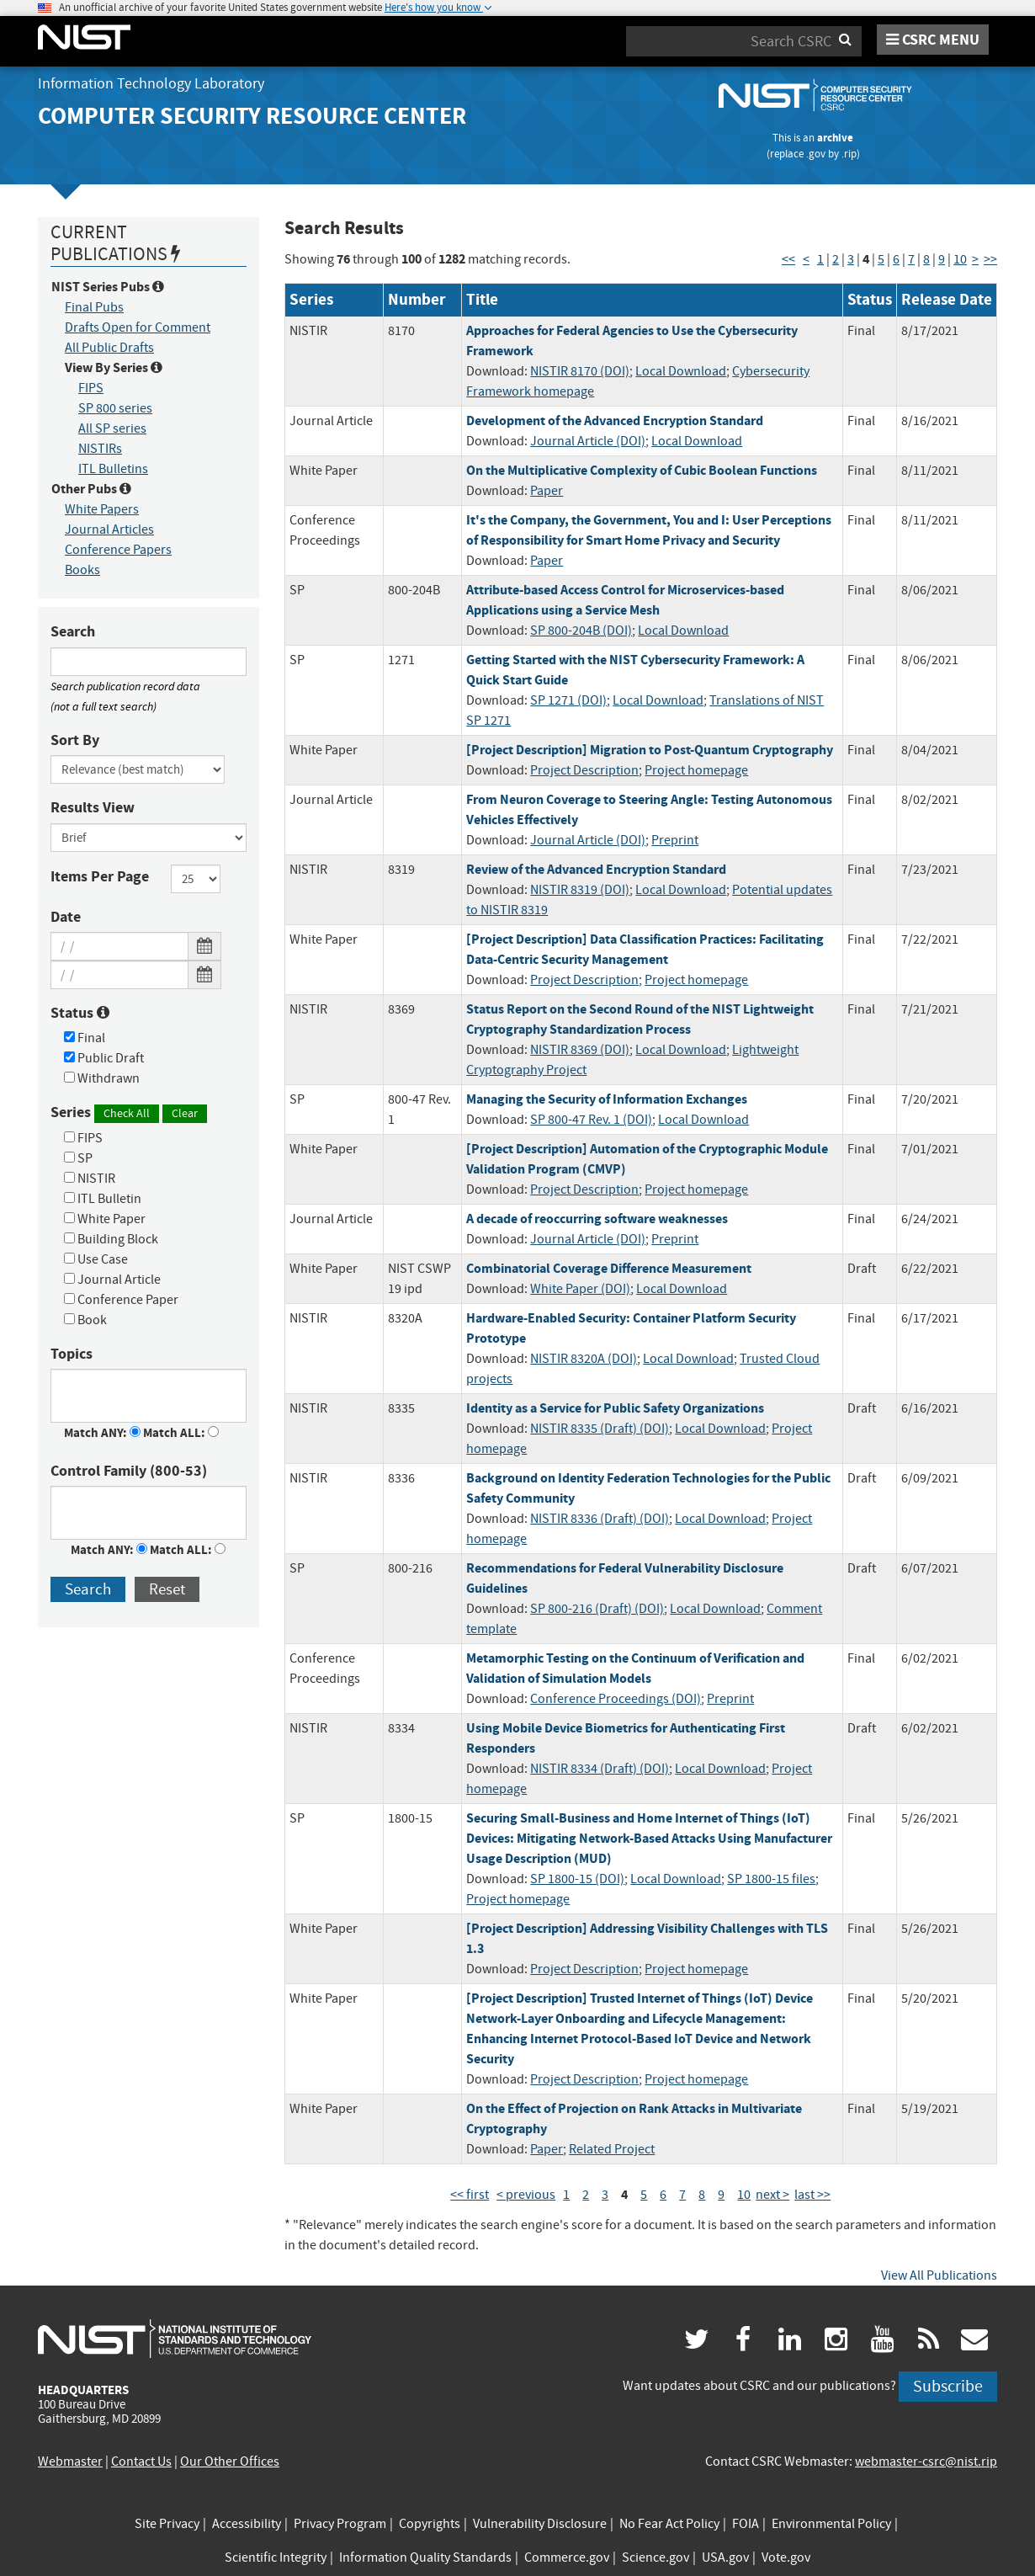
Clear (185, 1112)
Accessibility (246, 2523)
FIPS (91, 388)
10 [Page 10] (960, 259)
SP (78, 1158)
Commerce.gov (566, 2557)
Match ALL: (181, 1432)
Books (82, 570)
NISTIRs (100, 448)
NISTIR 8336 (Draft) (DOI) (599, 1518)
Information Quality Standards (425, 2557)
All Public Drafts (109, 347)
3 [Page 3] (850, 259)
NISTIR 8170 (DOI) (579, 371)
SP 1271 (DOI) (568, 700)
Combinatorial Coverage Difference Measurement (608, 1268)
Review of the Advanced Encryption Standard (596, 869)
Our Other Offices (229, 2461)
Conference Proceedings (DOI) (615, 1698)
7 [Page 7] (911, 259)
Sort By (74, 740)
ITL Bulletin (102, 1198)
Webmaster (70, 2461)
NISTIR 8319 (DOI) (579, 889)
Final (84, 1038)
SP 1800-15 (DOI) (577, 1879)
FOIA (745, 2523)
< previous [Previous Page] (525, 2194)
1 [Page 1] (820, 259)
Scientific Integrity (275, 2557)
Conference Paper (121, 1299)
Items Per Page (99, 876)
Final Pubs (94, 307)
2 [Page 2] (835, 259)
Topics (71, 1354)
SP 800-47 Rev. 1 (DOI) (591, 1119)
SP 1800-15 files (771, 1879)
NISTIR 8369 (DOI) (579, 1049)
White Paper (105, 1219)
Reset (167, 1588)
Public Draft (104, 1058)
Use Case (96, 1259)
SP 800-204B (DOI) (581, 630)
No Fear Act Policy (669, 2523)
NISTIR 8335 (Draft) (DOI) (599, 1428)
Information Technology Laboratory (151, 83)
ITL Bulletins (113, 468)
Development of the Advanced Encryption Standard (614, 420)
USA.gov (725, 2557)
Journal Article (112, 1279)
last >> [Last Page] (812, 2194)
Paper (546, 490)
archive (835, 137)
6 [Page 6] (896, 259)
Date (65, 917)
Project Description (584, 770)
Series (128, 1112)
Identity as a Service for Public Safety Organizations (615, 1408)
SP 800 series (115, 408)
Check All (127, 1112)
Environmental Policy (831, 2523)
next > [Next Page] (772, 2194)
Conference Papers (118, 549)
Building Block (111, 1239)
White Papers (102, 509)
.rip (849, 153)
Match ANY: (102, 1432)
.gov (815, 153)
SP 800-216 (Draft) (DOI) (597, 1608)
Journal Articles (109, 529)
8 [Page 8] (926, 259)
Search (72, 631)
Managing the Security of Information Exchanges (606, 1099)
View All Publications (939, 2275)
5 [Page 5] (881, 259)
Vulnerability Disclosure (540, 2523)
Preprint (674, 840)
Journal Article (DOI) (587, 441)
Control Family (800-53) (128, 1471)
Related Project (612, 2149)
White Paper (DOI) (580, 1288)
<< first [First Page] (469, 2194)
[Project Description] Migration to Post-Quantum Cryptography (649, 749)
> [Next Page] (975, 259)
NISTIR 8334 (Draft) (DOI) (599, 1768)
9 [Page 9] (941, 259)
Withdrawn (102, 1078)
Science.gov (655, 2557)
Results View (92, 807)
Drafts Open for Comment (137, 327)
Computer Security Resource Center (252, 115)
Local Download (680, 371)
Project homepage (696, 770)
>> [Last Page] (990, 259)
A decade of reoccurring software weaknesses (597, 1218)
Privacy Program (340, 2523)
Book (85, 1320)
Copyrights (429, 2523)
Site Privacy (167, 2523)
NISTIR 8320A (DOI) (583, 1358)
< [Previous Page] (806, 259)
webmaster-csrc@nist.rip (926, 2461)
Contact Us (141, 2461)
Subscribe (948, 2386)
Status (79, 1013)
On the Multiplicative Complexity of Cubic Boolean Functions (641, 470)
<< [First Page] (788, 259)
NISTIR (89, 1178)
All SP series (112, 428)
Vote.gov (786, 2557)
